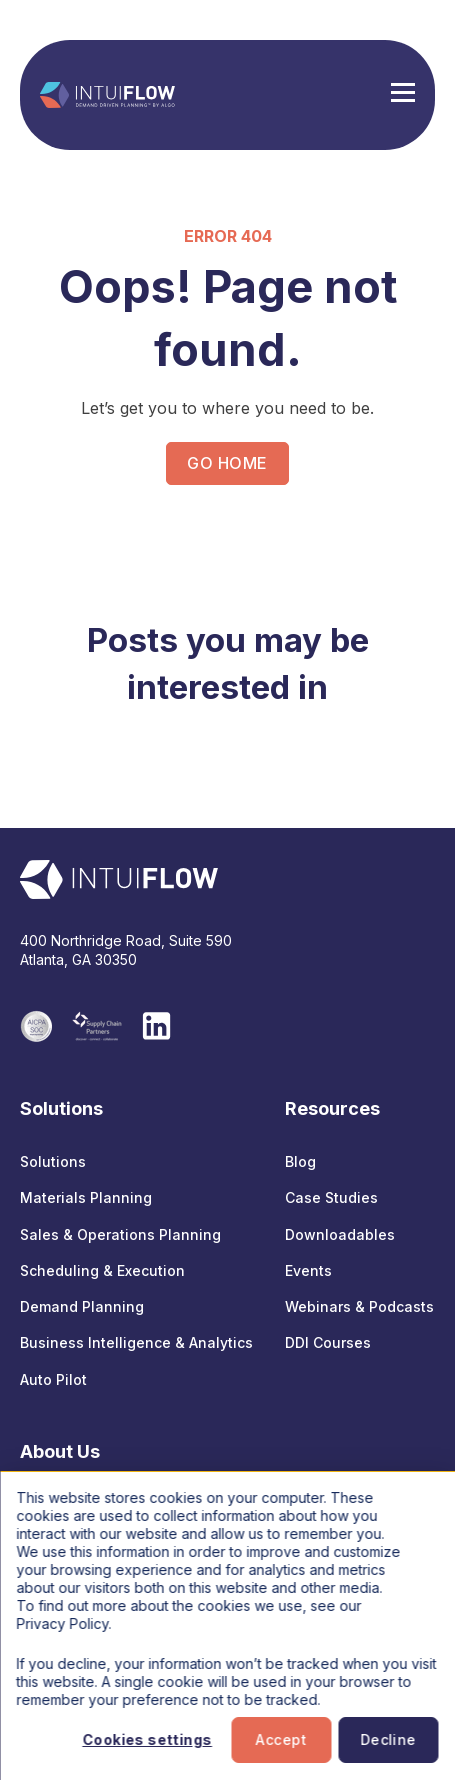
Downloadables (340, 1234)
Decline (388, 1739)
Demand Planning (82, 1306)
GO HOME (227, 463)
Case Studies (331, 1197)
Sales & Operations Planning (120, 1234)
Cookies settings (147, 1739)
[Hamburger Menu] (403, 95)
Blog (300, 1161)
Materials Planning (86, 1197)
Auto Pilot (53, 1379)
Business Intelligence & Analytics (136, 1342)
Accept (281, 1739)
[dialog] (227, 1625)
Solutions (53, 1161)
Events (308, 1270)
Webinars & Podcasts (359, 1306)
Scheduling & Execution (102, 1270)
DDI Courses (328, 1342)
